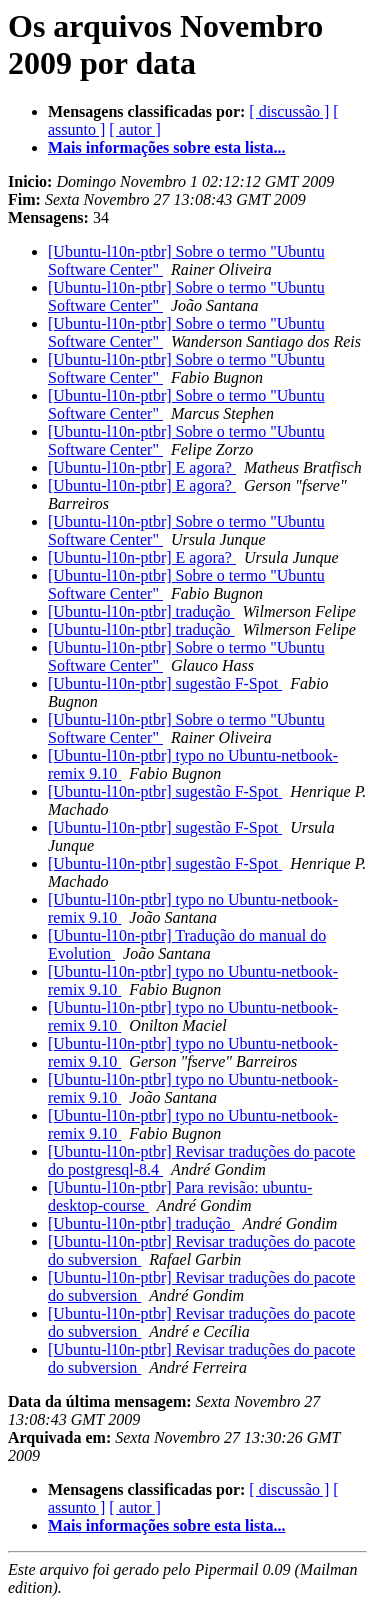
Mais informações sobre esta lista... (166, 147)
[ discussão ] (289, 111)
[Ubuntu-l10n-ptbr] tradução (141, 611)
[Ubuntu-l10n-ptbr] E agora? (142, 467)
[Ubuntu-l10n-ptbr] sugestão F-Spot (165, 683)
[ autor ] (135, 129)
